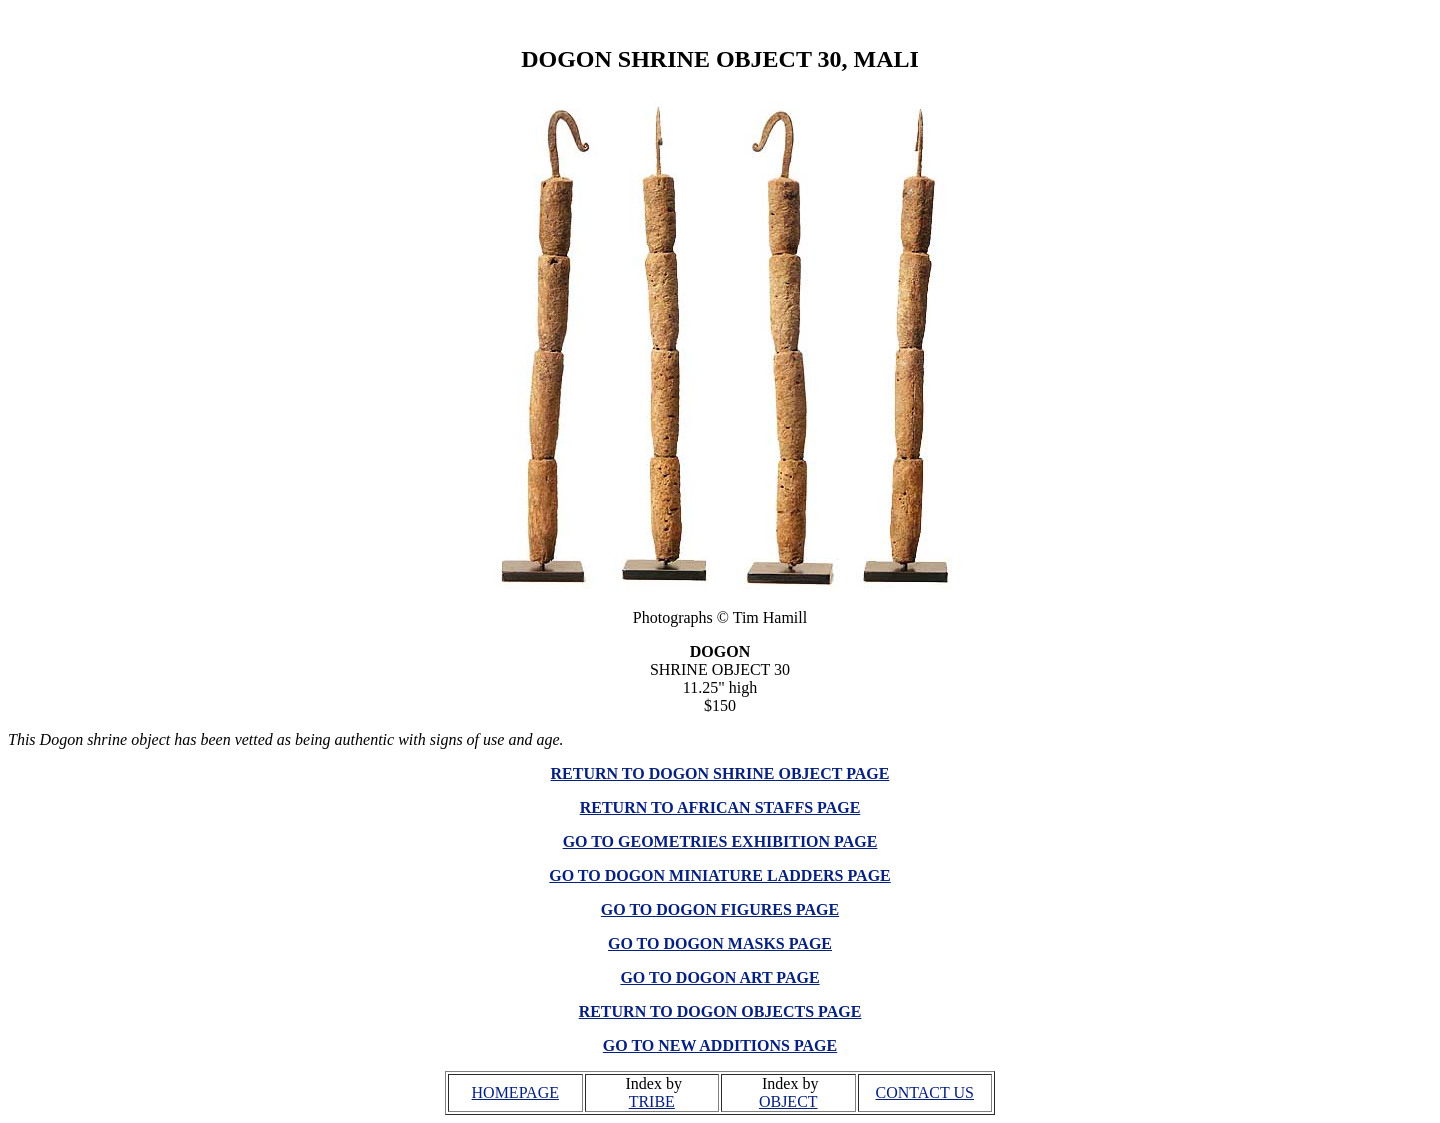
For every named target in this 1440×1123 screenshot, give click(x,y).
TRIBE (652, 1101)
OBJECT (788, 1101)
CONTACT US (925, 1092)
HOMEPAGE (515, 1092)
